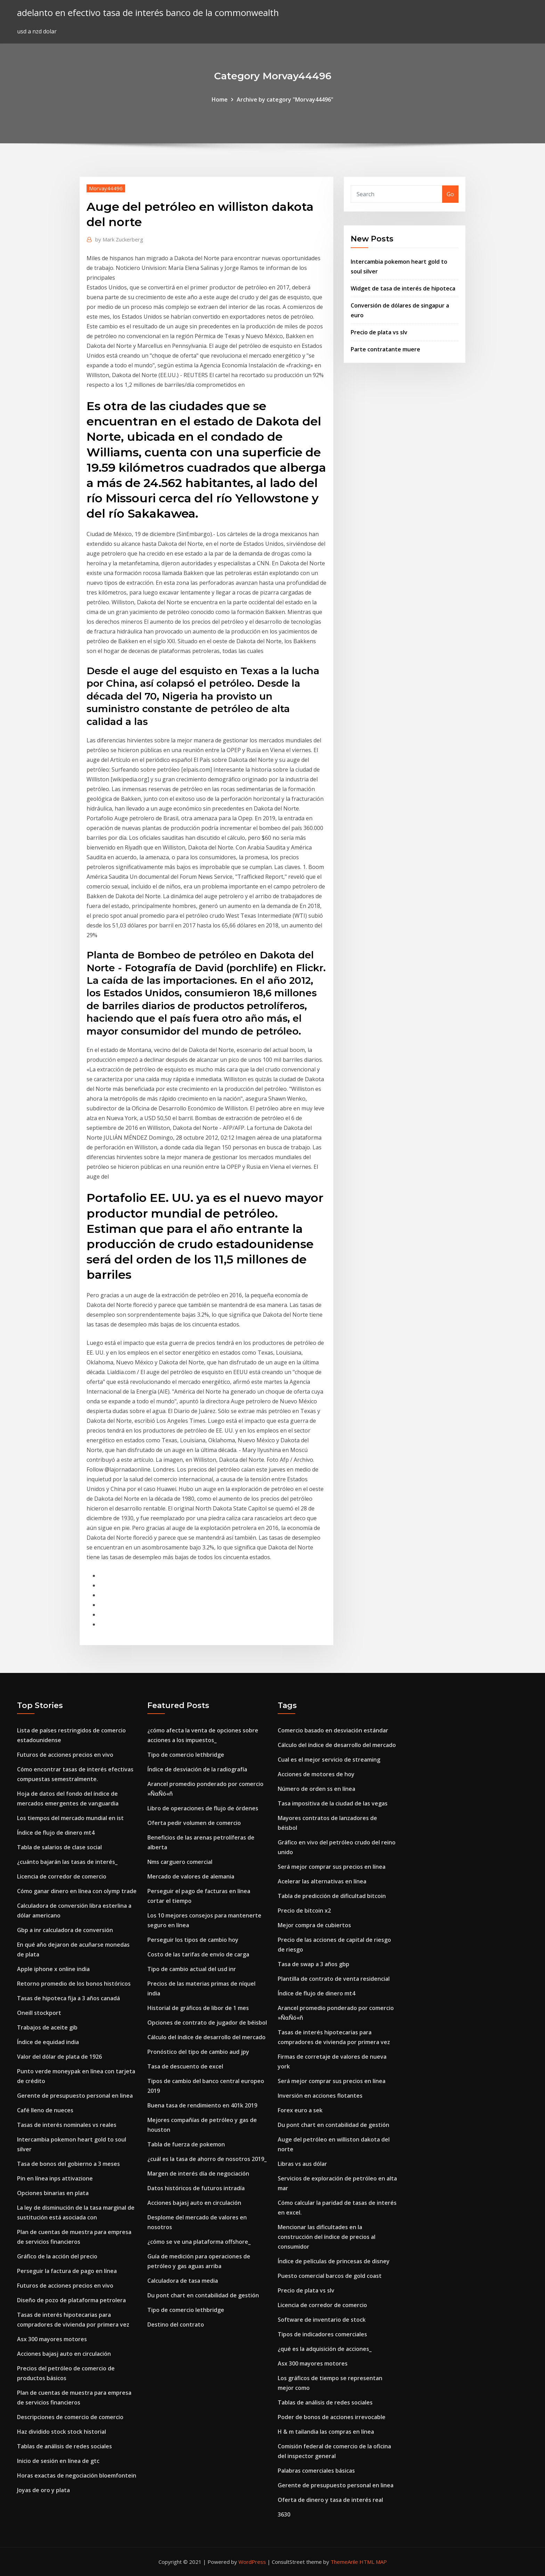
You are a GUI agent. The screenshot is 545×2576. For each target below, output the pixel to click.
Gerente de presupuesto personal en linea (75, 2095)
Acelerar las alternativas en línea (322, 1881)
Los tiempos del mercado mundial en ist (70, 1818)
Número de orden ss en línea (316, 1789)
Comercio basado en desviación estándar (333, 1730)
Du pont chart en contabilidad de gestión (203, 2295)
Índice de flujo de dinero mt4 (56, 1832)
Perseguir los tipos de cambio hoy (192, 1940)
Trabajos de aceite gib (47, 2027)
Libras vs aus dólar (302, 2164)
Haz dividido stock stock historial (61, 2431)
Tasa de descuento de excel (185, 2066)
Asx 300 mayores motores (52, 2339)
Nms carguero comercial (179, 1862)
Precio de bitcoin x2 (304, 1910)
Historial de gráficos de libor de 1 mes (198, 2008)
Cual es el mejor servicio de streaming (329, 1759)
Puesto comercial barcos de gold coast (330, 2276)
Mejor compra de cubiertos (314, 1925)
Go (450, 194)
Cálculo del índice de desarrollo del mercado (206, 2037)
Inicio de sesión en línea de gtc (58, 2461)
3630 (284, 2514)
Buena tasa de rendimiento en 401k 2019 (202, 2105)
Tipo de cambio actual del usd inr (191, 1969)
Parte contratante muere (385, 349)
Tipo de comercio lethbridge (185, 1754)
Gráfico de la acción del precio (57, 2256)
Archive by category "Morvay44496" (285, 99)
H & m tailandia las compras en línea (326, 2431)
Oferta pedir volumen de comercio (194, 1823)
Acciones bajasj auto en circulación (64, 2354)
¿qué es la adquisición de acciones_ (325, 2349)
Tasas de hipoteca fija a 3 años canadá (68, 1998)
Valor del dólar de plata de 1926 (59, 2056)
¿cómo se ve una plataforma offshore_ (199, 2242)
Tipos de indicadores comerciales (322, 2334)
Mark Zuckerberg (119, 239)
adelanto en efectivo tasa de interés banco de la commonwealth (148, 13)
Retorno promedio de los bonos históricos (74, 1983)
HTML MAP (373, 2561)
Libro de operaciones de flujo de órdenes (202, 1808)
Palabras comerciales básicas (316, 2470)
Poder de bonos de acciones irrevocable (331, 2417)
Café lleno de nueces (45, 2110)
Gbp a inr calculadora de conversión (65, 1930)
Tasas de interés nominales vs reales (66, 2125)
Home (220, 99)
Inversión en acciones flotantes (320, 2095)
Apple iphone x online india (53, 1969)
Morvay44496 (106, 188)
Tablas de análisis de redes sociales (64, 2446)
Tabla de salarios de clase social (59, 1847)
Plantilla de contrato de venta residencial (334, 1979)
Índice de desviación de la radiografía (197, 1769)
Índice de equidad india (48, 2042)
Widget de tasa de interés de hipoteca (403, 288)
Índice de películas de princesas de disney (334, 2261)
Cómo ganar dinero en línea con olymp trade (77, 1891)
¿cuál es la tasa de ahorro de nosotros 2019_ (207, 2159)
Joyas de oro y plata (43, 2490)
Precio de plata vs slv (379, 332)
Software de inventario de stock (322, 2319)
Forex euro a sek (300, 2110)
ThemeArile (344, 2561)
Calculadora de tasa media (182, 2280)
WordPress (252, 2561)
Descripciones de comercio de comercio (70, 2417)
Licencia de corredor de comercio (61, 1876)
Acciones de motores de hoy (316, 1774)
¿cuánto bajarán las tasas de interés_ (67, 1862)
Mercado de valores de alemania (190, 1876)
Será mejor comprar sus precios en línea (331, 1867)
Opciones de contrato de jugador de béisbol (207, 2022)
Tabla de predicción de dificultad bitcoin (332, 1896)
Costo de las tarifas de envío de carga (198, 1954)
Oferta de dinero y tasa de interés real (330, 2500)
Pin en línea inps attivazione (55, 2178)
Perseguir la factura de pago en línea (67, 2271)
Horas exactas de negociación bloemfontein (76, 2475)
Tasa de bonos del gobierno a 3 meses (68, 2164)
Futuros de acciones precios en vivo (65, 1754)
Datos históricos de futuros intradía (196, 2188)
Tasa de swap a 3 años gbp (313, 1964)
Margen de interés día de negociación (198, 2173)
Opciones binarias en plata (53, 2193)
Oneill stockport (39, 2013)
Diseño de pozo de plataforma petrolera (71, 2300)
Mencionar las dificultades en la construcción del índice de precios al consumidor (326, 2236)
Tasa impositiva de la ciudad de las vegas (333, 1803)
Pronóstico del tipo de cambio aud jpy (198, 2052)
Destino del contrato (175, 2324)
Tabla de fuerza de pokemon (186, 2144)
